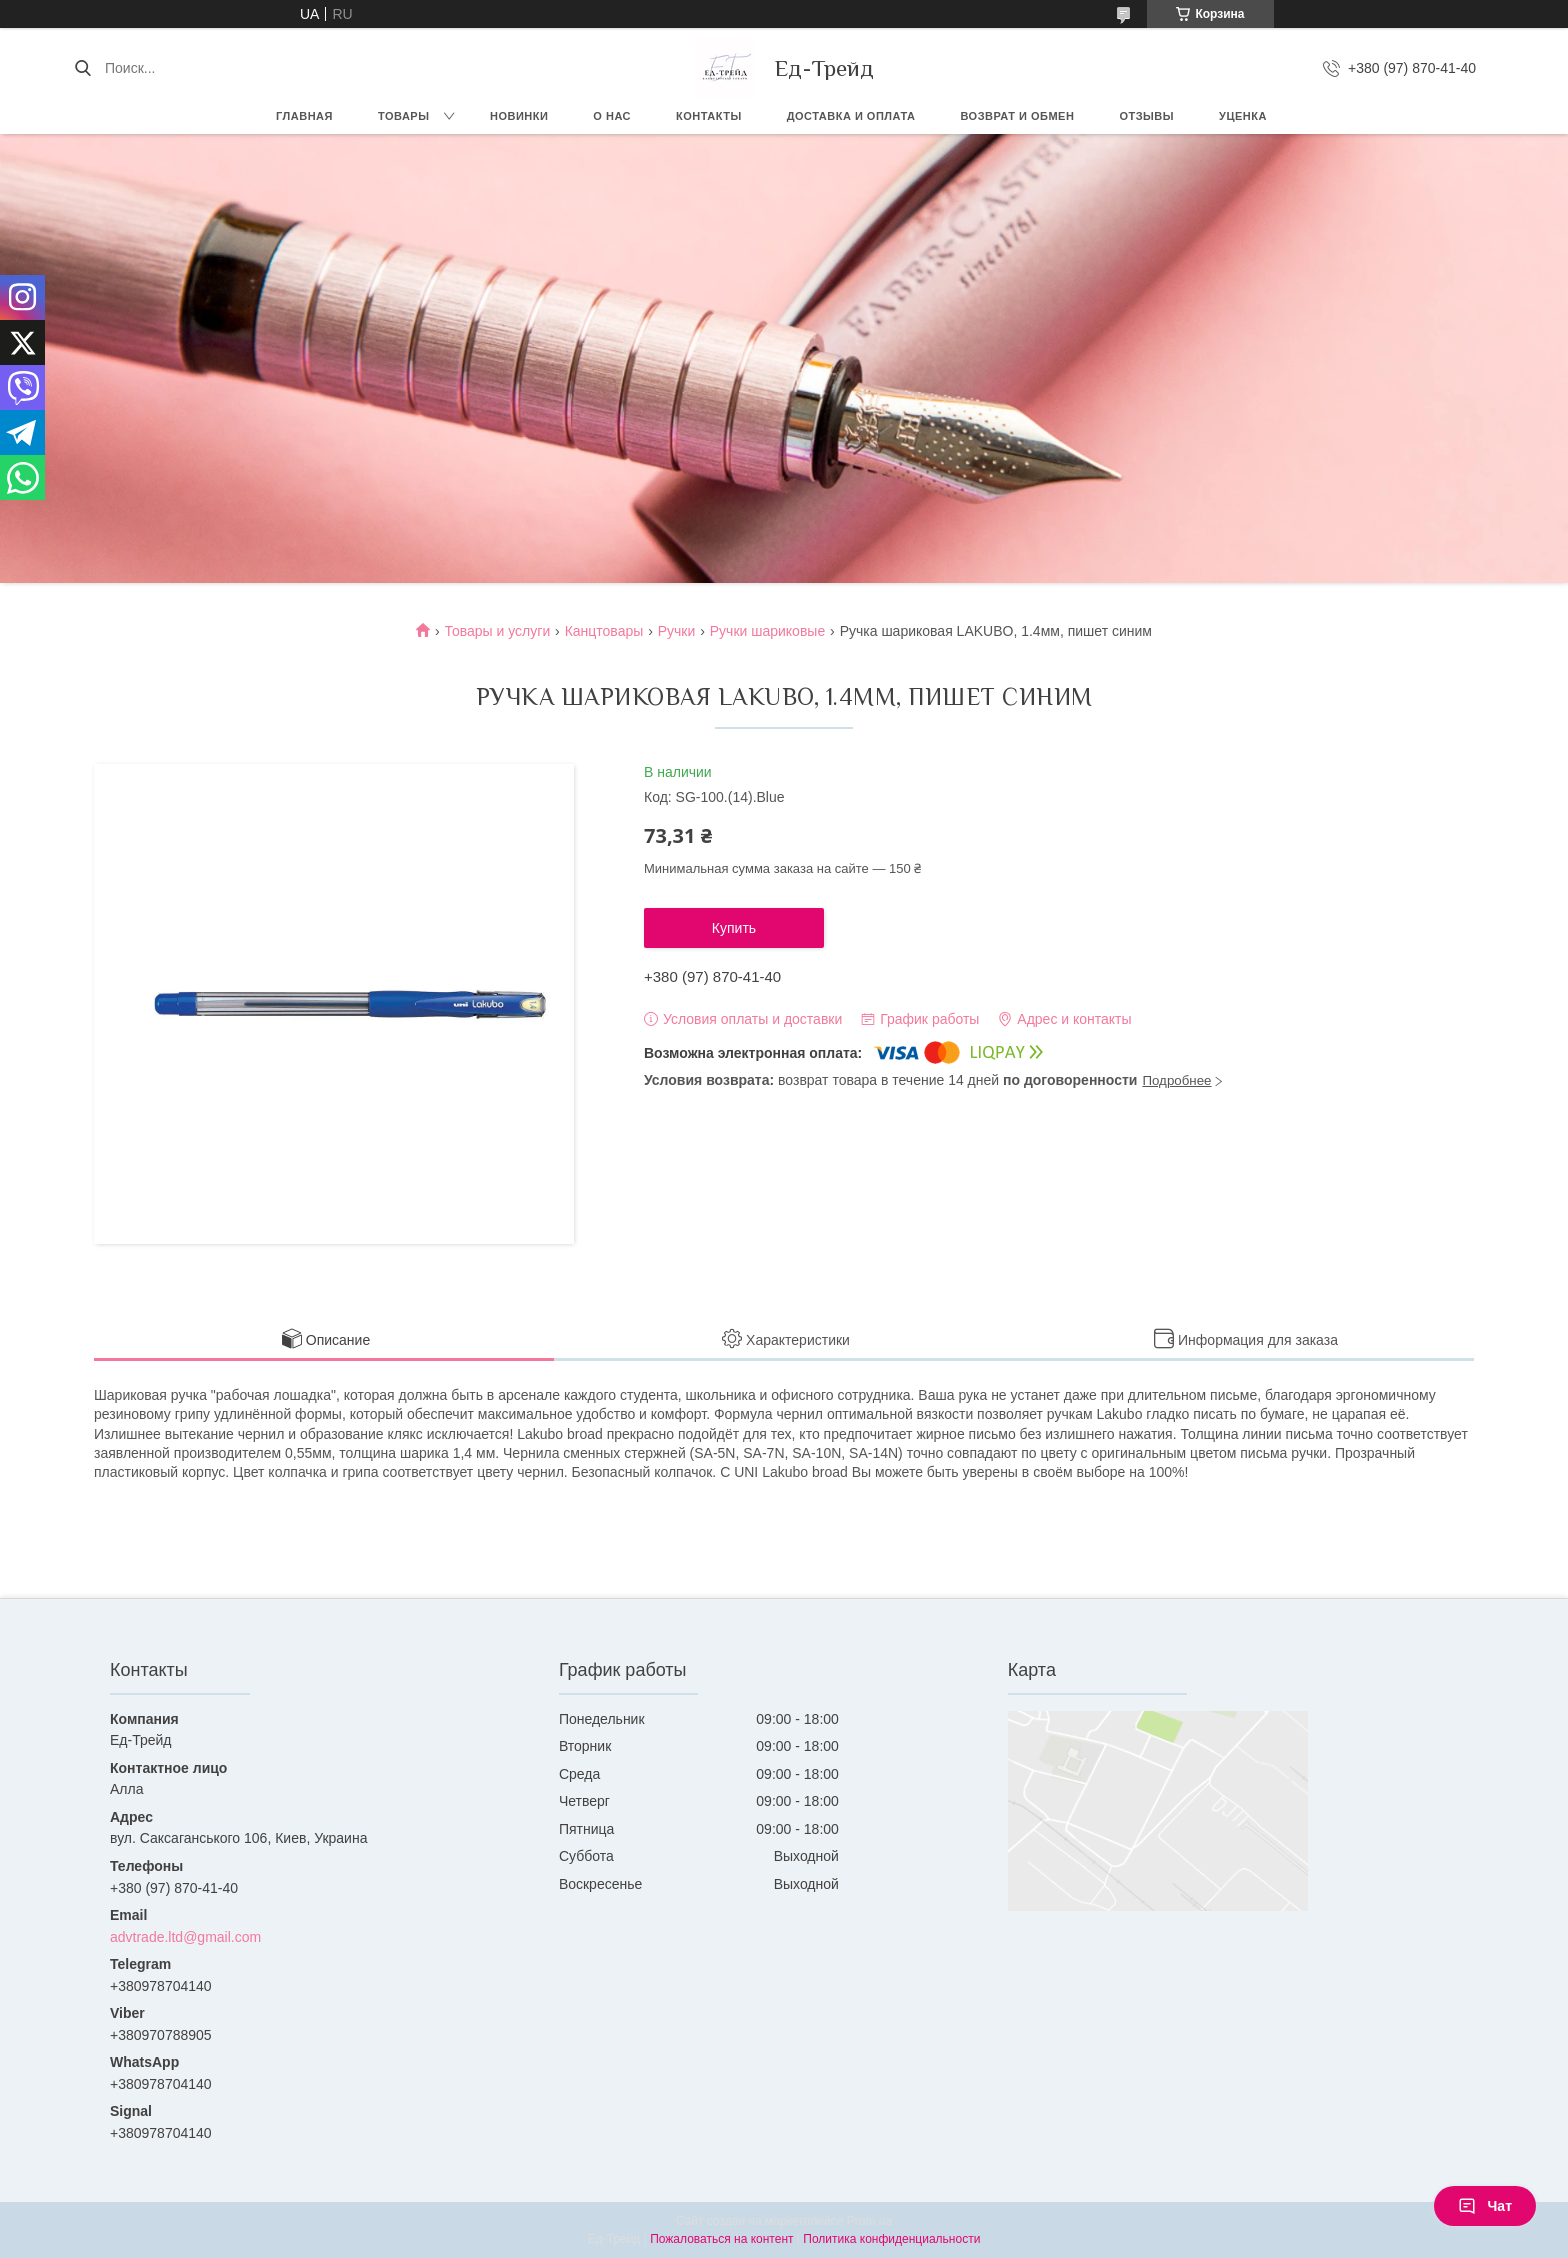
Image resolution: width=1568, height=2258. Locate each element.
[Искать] (82, 68)
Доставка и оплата (851, 116)
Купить (734, 928)
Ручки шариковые (767, 631)
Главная (304, 116)
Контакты (709, 116)
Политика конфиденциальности (891, 2239)
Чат (1485, 2206)
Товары (403, 116)
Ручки (677, 631)
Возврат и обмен (1017, 116)
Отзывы (1146, 116)
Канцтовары (604, 631)
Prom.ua (869, 2221)
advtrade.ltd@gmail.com (185, 1937)
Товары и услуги (498, 631)
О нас (612, 116)
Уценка (1243, 116)
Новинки (519, 116)
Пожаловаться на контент (721, 2239)
